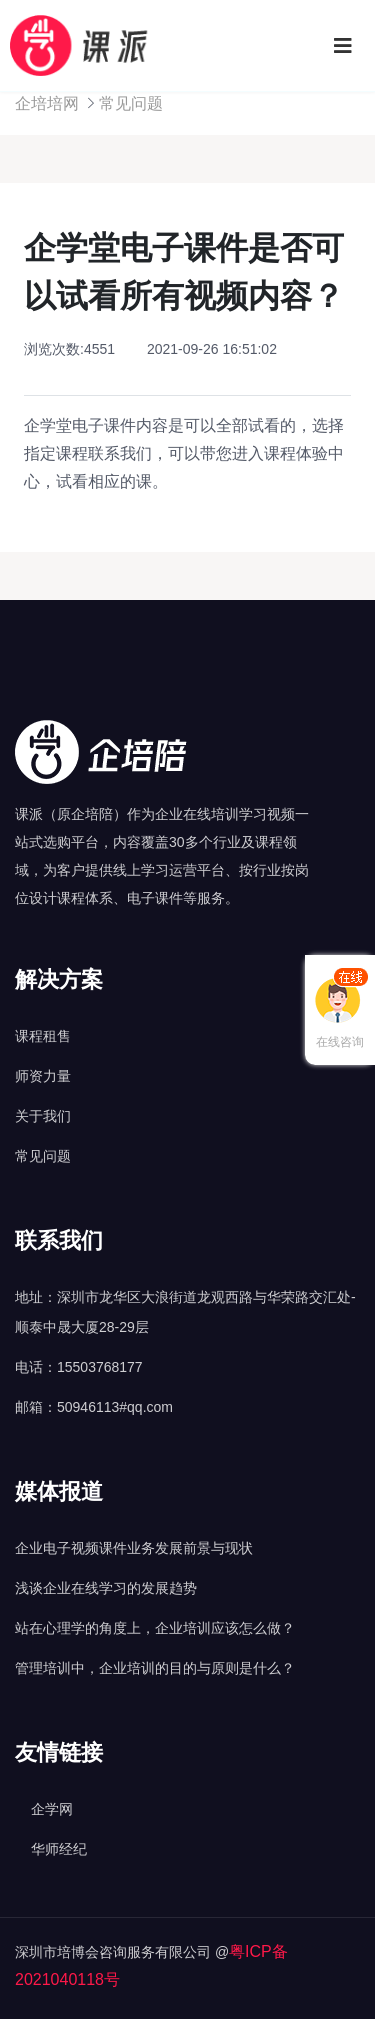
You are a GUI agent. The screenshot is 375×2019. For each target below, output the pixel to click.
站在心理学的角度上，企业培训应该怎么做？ (155, 1628)
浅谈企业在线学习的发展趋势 (106, 1588)
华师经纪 (59, 1849)
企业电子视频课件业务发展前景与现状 (134, 1548)
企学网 (52, 1809)
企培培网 (47, 103)
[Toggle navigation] (343, 46)
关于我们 (43, 1116)
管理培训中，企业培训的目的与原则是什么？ (155, 1668)
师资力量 (43, 1076)
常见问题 (131, 103)
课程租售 (43, 1036)
